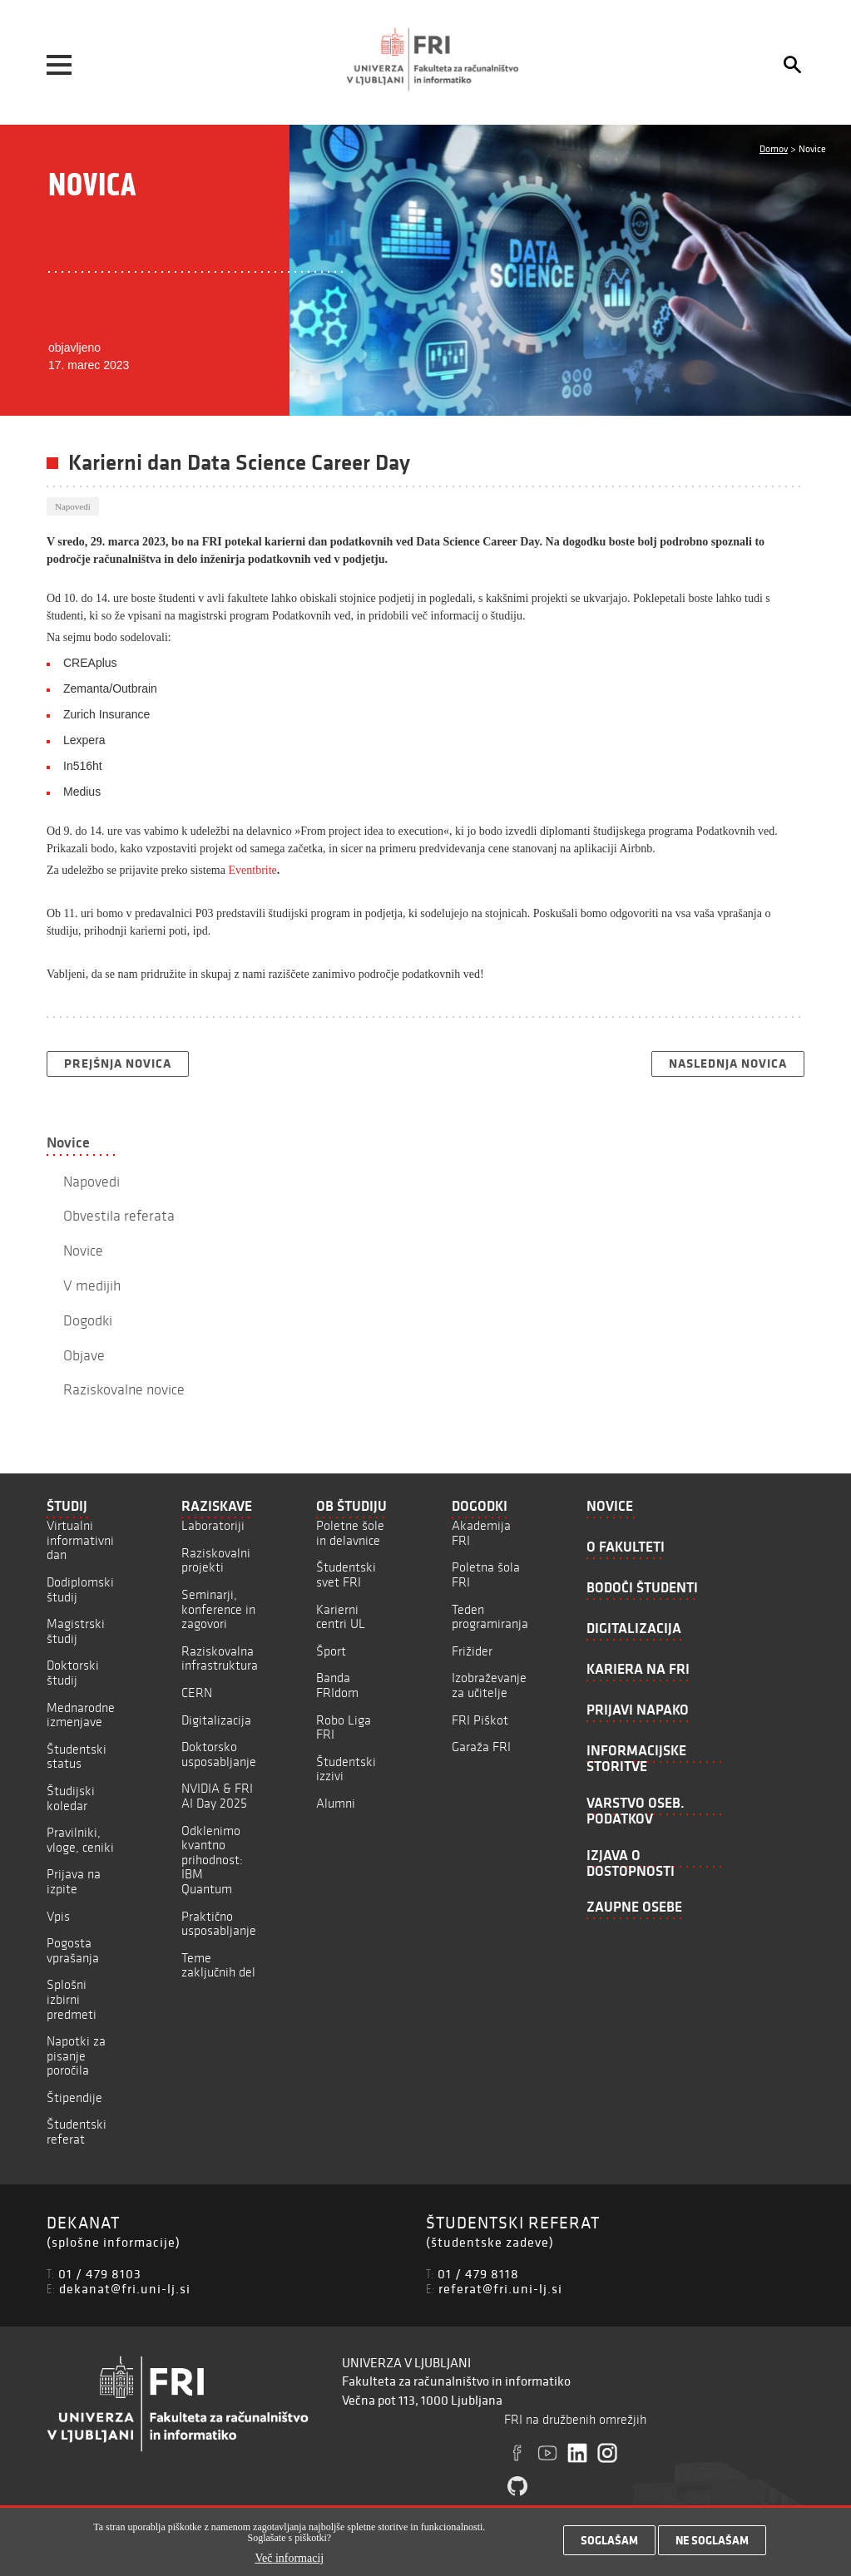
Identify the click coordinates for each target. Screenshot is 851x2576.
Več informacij (289, 2563)
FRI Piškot (480, 1720)
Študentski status (76, 1756)
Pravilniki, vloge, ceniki (80, 1839)
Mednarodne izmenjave (81, 1715)
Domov (773, 148)
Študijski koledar (71, 1798)
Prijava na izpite (74, 1881)
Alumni (335, 1803)
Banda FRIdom (337, 1685)
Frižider (472, 1651)
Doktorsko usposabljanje (218, 1754)
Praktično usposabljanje (218, 1923)
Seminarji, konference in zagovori (218, 1609)
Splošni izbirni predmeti (71, 1998)
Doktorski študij (73, 1672)
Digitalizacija (216, 1720)
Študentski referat (76, 2131)
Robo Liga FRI (343, 1727)
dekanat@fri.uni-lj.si (124, 2288)
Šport (331, 1651)
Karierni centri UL (340, 1616)
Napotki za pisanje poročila (76, 2055)
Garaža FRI (481, 1746)
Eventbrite (252, 870)
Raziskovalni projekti (215, 1560)
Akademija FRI (481, 1532)
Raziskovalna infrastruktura (219, 1658)
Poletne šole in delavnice (350, 1532)
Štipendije (74, 2097)
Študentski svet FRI (346, 1574)
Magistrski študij (76, 1631)
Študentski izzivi (346, 1769)
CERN (196, 1692)
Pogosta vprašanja (73, 1950)
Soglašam (609, 2544)
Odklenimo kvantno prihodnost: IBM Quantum (212, 1860)
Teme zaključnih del (218, 1965)
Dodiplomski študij (80, 1589)
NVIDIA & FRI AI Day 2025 (217, 1795)
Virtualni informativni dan (80, 1539)
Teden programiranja (490, 1616)
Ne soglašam (712, 2544)
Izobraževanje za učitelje (489, 1685)
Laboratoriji (213, 1525)
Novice (68, 1142)
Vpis (58, 1916)
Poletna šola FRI (486, 1574)
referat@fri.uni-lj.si (500, 2288)
